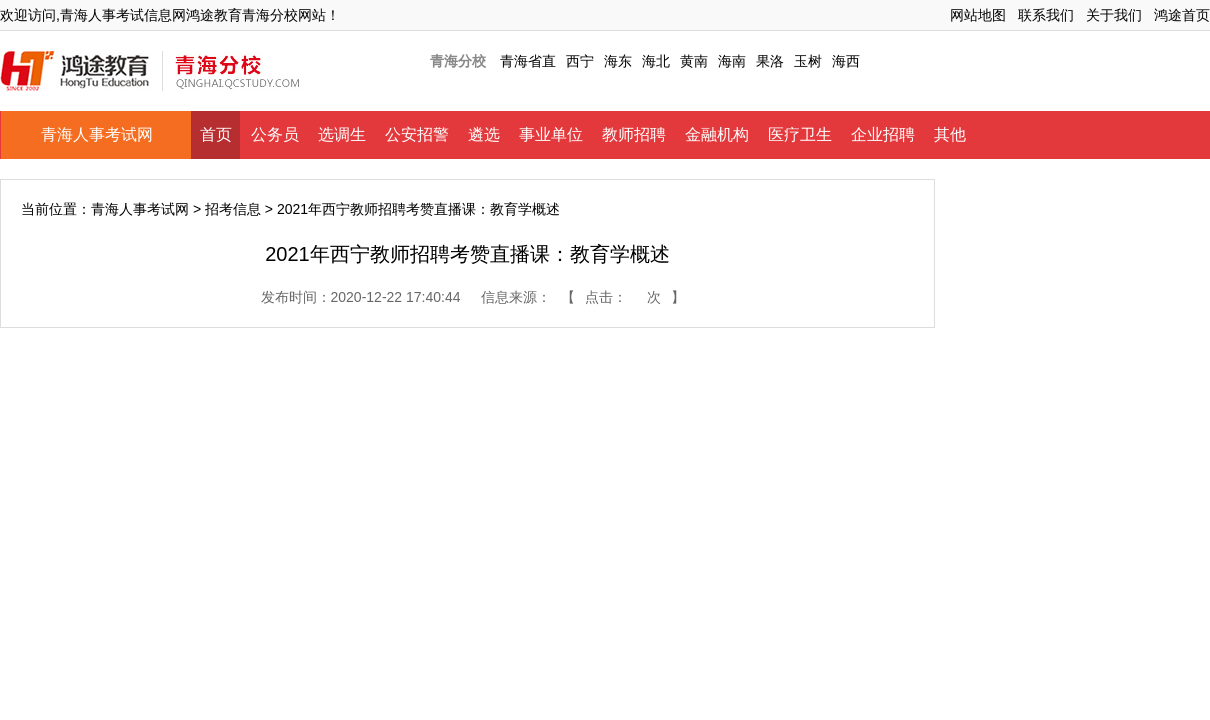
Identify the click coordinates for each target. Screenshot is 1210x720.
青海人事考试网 (97, 134)
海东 (618, 61)
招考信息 (233, 209)
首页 (216, 134)
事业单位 (551, 134)
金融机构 (717, 134)
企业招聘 (883, 134)
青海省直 (528, 61)
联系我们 (1046, 15)
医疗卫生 (800, 134)
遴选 (484, 134)
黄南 (694, 61)
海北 (656, 61)
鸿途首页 (1182, 15)
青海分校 (458, 61)
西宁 (580, 61)
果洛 (770, 61)
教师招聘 (634, 134)
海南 (732, 61)
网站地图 (978, 15)
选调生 (342, 134)
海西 (846, 61)
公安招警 (417, 134)
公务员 (275, 134)
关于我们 (1114, 15)
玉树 (808, 61)
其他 (950, 134)
